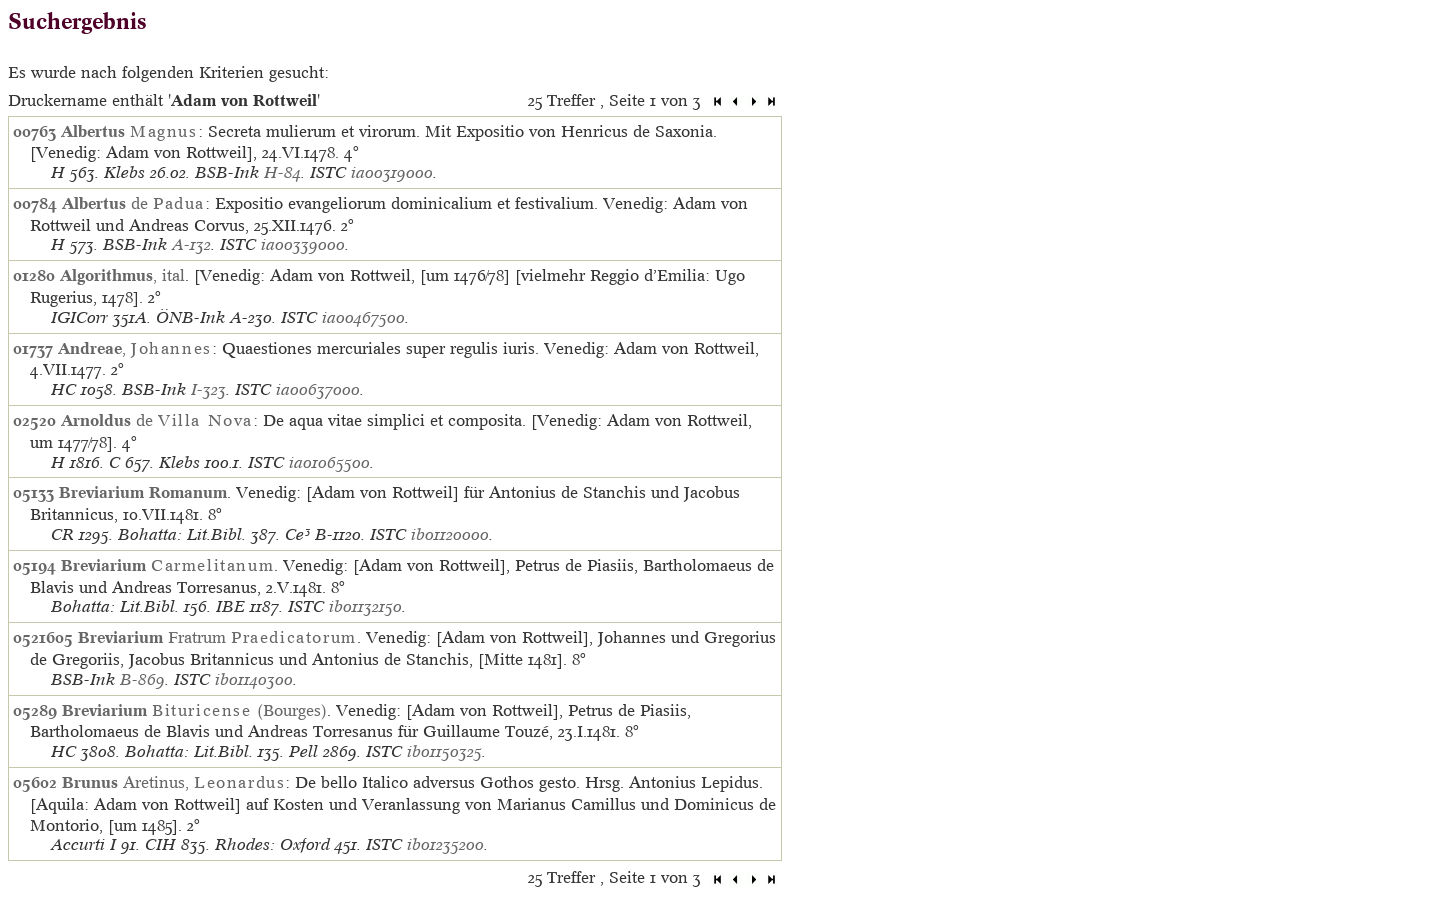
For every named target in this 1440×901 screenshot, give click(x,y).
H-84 (282, 172)
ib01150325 (444, 751)
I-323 (208, 389)
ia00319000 (392, 172)
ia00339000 (303, 244)
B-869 (142, 679)
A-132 (191, 244)
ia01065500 (329, 462)
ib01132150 (365, 606)
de (133, 203)
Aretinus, (173, 782)
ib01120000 (450, 534)
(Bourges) (194, 710)
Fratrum (217, 637)
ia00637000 (318, 389)
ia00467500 (363, 317)
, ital (122, 275)
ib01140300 (254, 679)
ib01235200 (445, 844)
